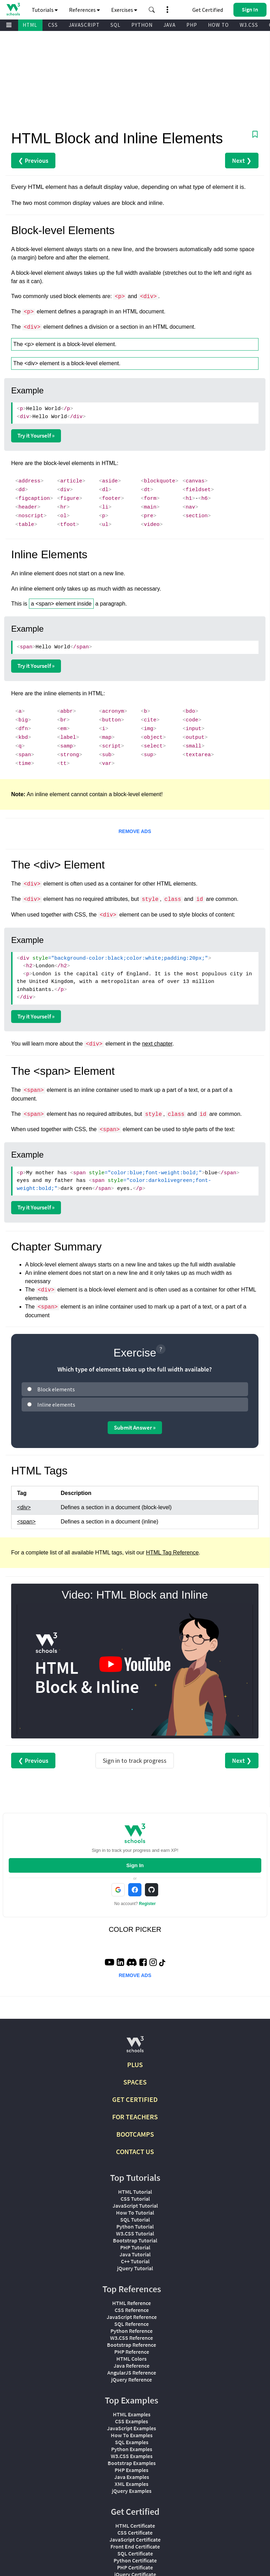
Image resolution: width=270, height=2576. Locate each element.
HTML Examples (132, 2414)
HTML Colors (131, 2358)
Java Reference (131, 2365)
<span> (26, 1522)
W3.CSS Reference (131, 2337)
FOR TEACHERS (135, 2116)
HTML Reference (131, 2302)
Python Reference (131, 2330)
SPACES (135, 2082)
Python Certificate (135, 2560)
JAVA (169, 25)
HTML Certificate (135, 2525)
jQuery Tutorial (135, 2268)
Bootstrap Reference (131, 2344)
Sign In (135, 1865)
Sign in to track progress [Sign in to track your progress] (135, 1761)
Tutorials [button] (45, 9)
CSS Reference (132, 2309)
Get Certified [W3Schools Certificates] (207, 9)
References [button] (84, 9)
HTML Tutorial (135, 2191)
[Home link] (13, 9)
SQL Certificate (135, 2553)
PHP (191, 25)
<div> (24, 1507)
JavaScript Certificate (135, 2539)
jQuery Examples (132, 2490)
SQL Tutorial (135, 2219)
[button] (152, 9)
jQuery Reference (131, 2379)
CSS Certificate (135, 2532)
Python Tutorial (135, 2226)
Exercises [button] (124, 9)
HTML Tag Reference (172, 1552)
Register (147, 1903)
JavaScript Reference (132, 2316)
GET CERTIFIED (135, 2099)
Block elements (56, 1389)
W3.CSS (249, 25)
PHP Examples (131, 2469)
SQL (115, 25)
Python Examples (131, 2449)
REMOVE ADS (134, 831)
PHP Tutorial (135, 2247)
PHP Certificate (135, 2567)
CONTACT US (135, 2151)
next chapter (157, 1044)
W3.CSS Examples (132, 2456)
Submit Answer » (135, 1427)
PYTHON (142, 25)
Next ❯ (242, 161)
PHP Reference (131, 2351)
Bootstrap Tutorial (135, 2240)
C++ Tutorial (135, 2261)
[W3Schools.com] (135, 2047)
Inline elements (56, 1404)
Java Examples (131, 2476)
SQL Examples (131, 2442)
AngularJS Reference (131, 2372)
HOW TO (218, 25)
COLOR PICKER (135, 1929)
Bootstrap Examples (132, 2462)
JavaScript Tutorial (135, 2205)
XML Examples (131, 2483)
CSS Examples (131, 2421)
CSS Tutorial (135, 2198)
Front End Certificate (135, 2546)
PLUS (135, 2064)
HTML (30, 25)
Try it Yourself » (36, 435)
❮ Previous (33, 161)
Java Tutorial (135, 2254)
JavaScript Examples (131, 2428)
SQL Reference (131, 2323)
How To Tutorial (135, 2212)
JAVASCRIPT (84, 25)
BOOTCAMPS (135, 2134)
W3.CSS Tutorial (135, 2233)
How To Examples (132, 2435)
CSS (53, 25)
